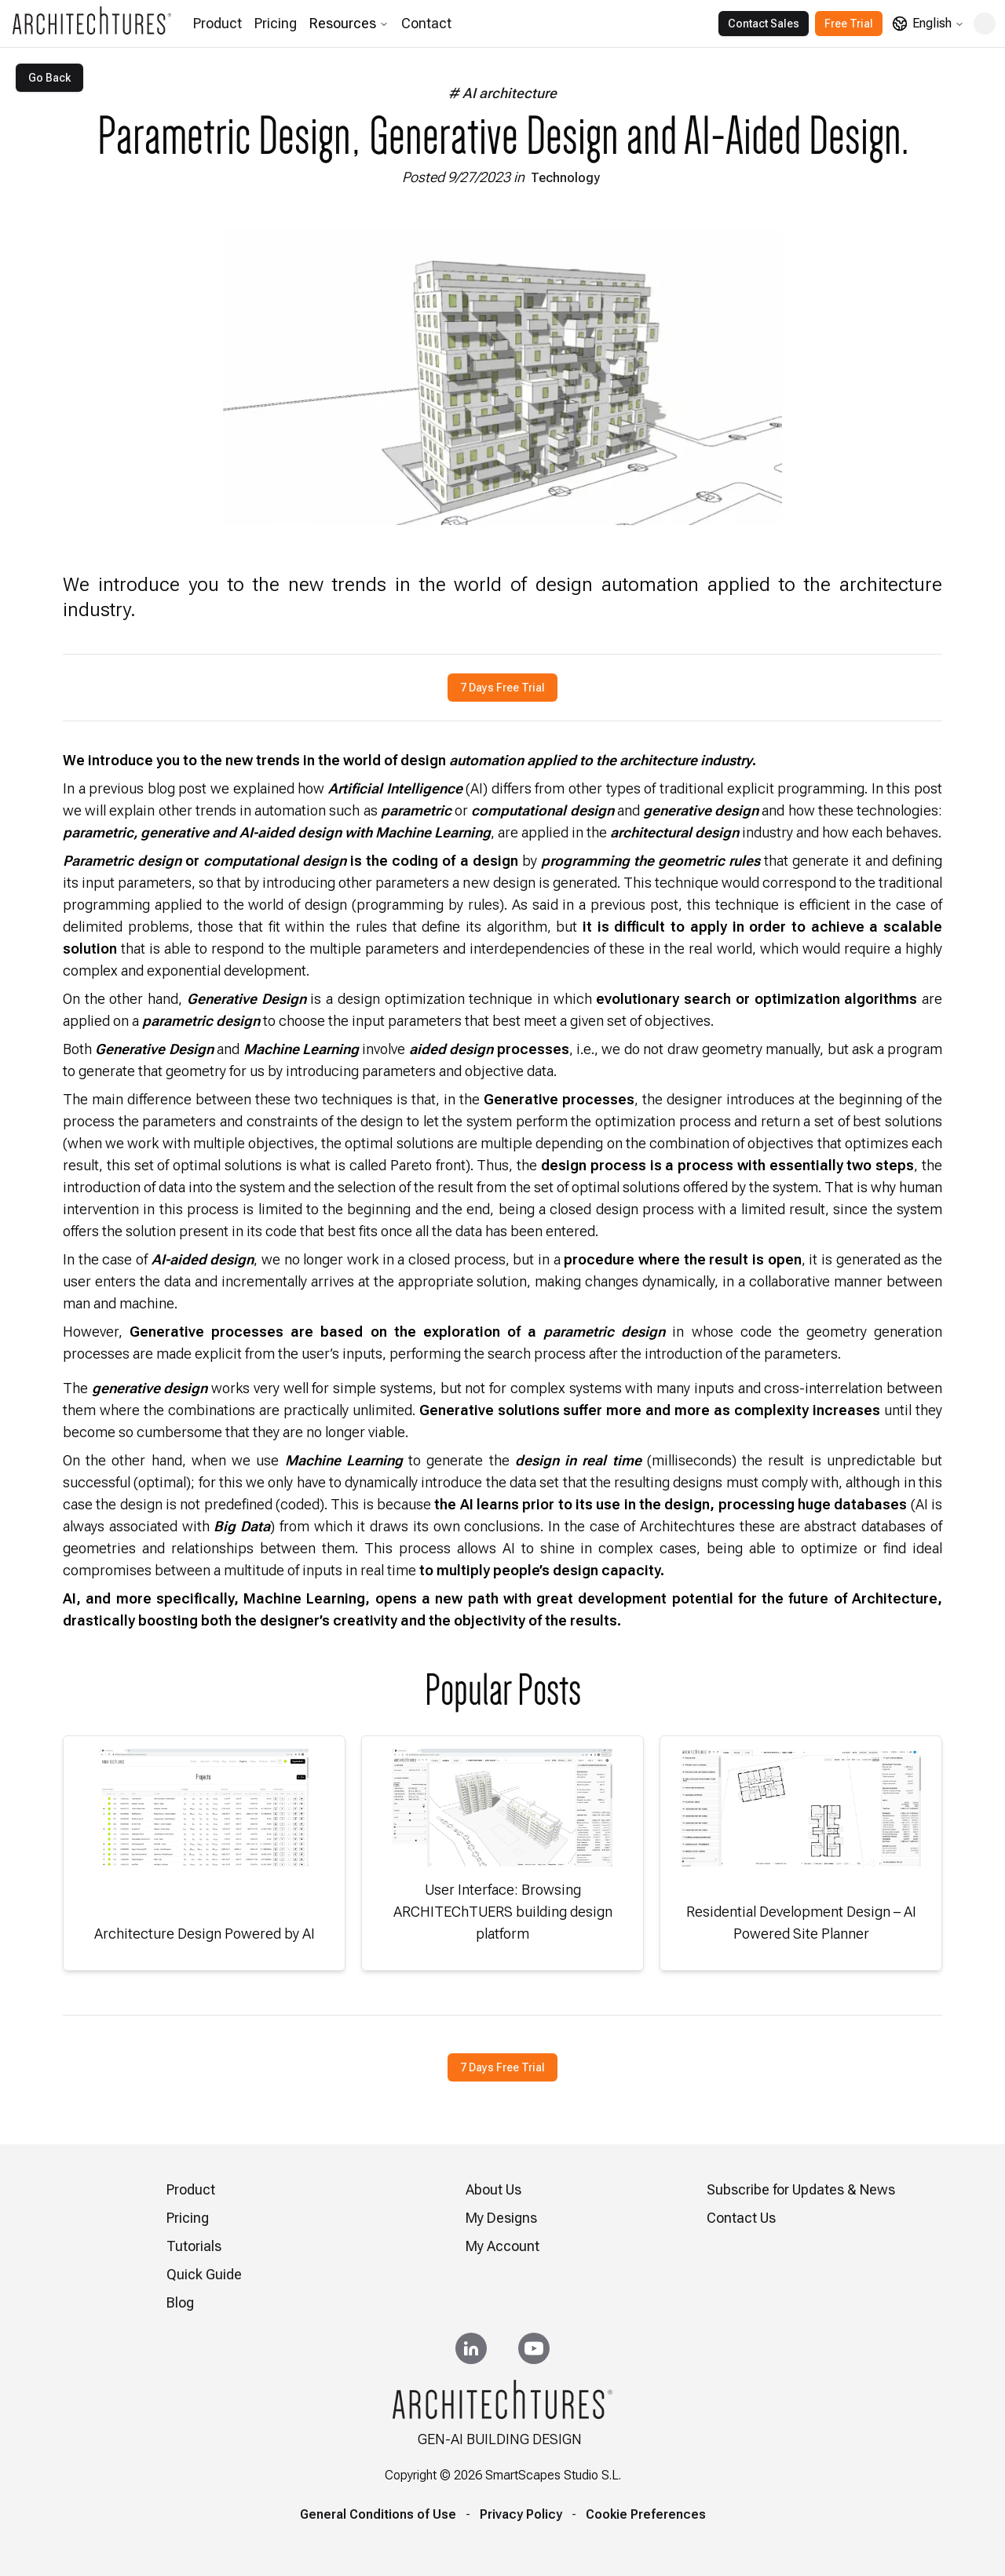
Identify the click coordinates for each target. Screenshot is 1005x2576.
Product (217, 23)
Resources (349, 23)
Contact (426, 23)
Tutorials (193, 2246)
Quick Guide (204, 2274)
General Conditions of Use (378, 2514)
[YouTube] (534, 2348)
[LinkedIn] (471, 2348)
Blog (180, 2302)
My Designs (501, 2217)
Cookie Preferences (646, 2514)
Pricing (275, 23)
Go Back (49, 77)
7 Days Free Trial (502, 687)
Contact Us (741, 2217)
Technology (565, 177)
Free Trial (848, 23)
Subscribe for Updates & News (801, 2189)
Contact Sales (763, 23)
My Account (502, 2246)
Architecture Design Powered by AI (204, 1933)
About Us (493, 2189)
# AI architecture (502, 93)
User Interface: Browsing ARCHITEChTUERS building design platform (502, 1911)
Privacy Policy (521, 2514)
